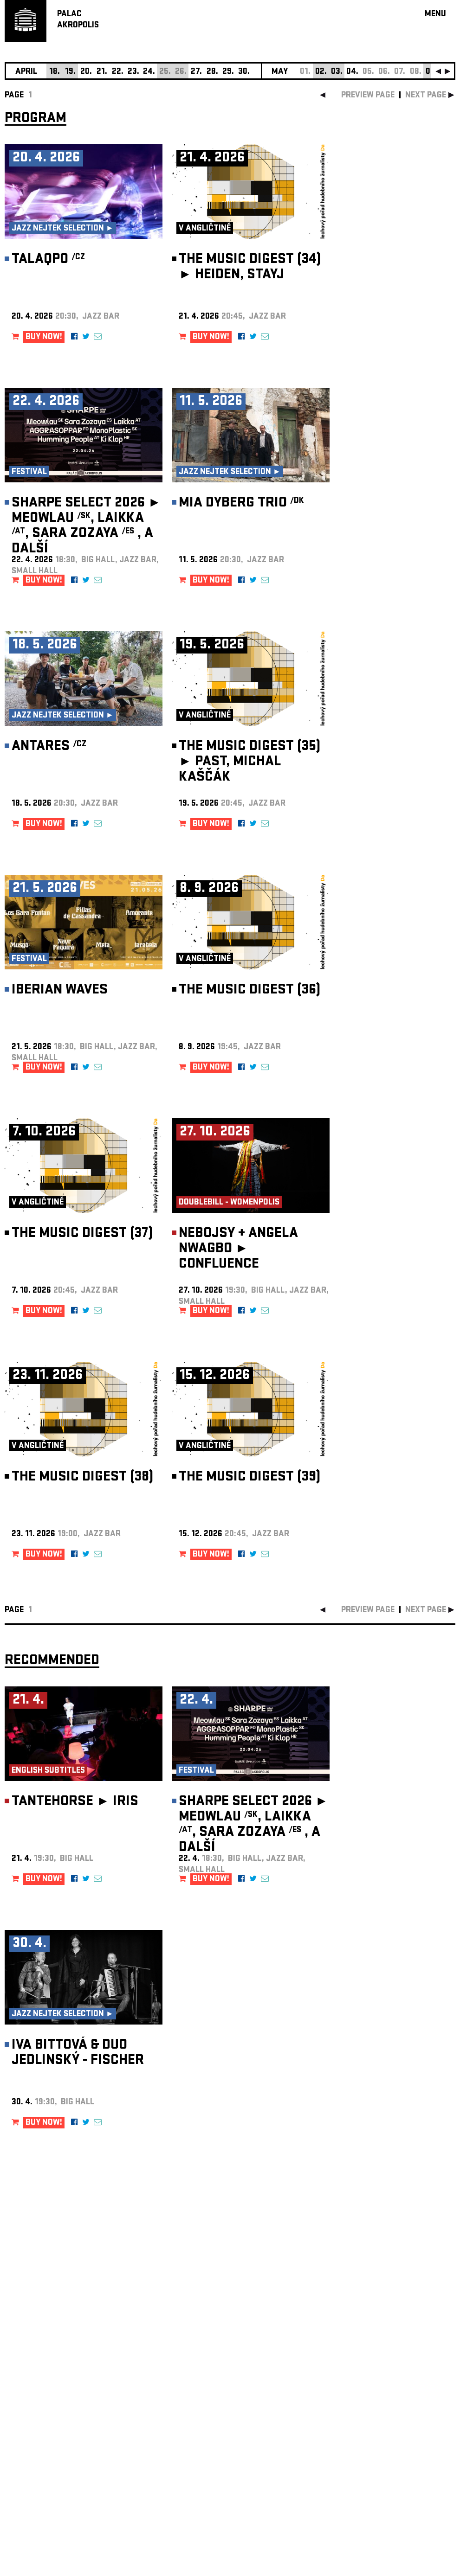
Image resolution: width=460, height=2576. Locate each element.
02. (321, 72)
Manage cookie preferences (40, 2450)
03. (337, 72)
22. (117, 72)
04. (352, 72)
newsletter (395, 2342)
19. (70, 72)
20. (86, 72)
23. (133, 72)
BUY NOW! (44, 337)
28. (212, 72)
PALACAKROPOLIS (78, 20)
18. (54, 72)
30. (244, 72)
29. (228, 72)
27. (196, 72)
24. (149, 72)
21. (102, 72)
